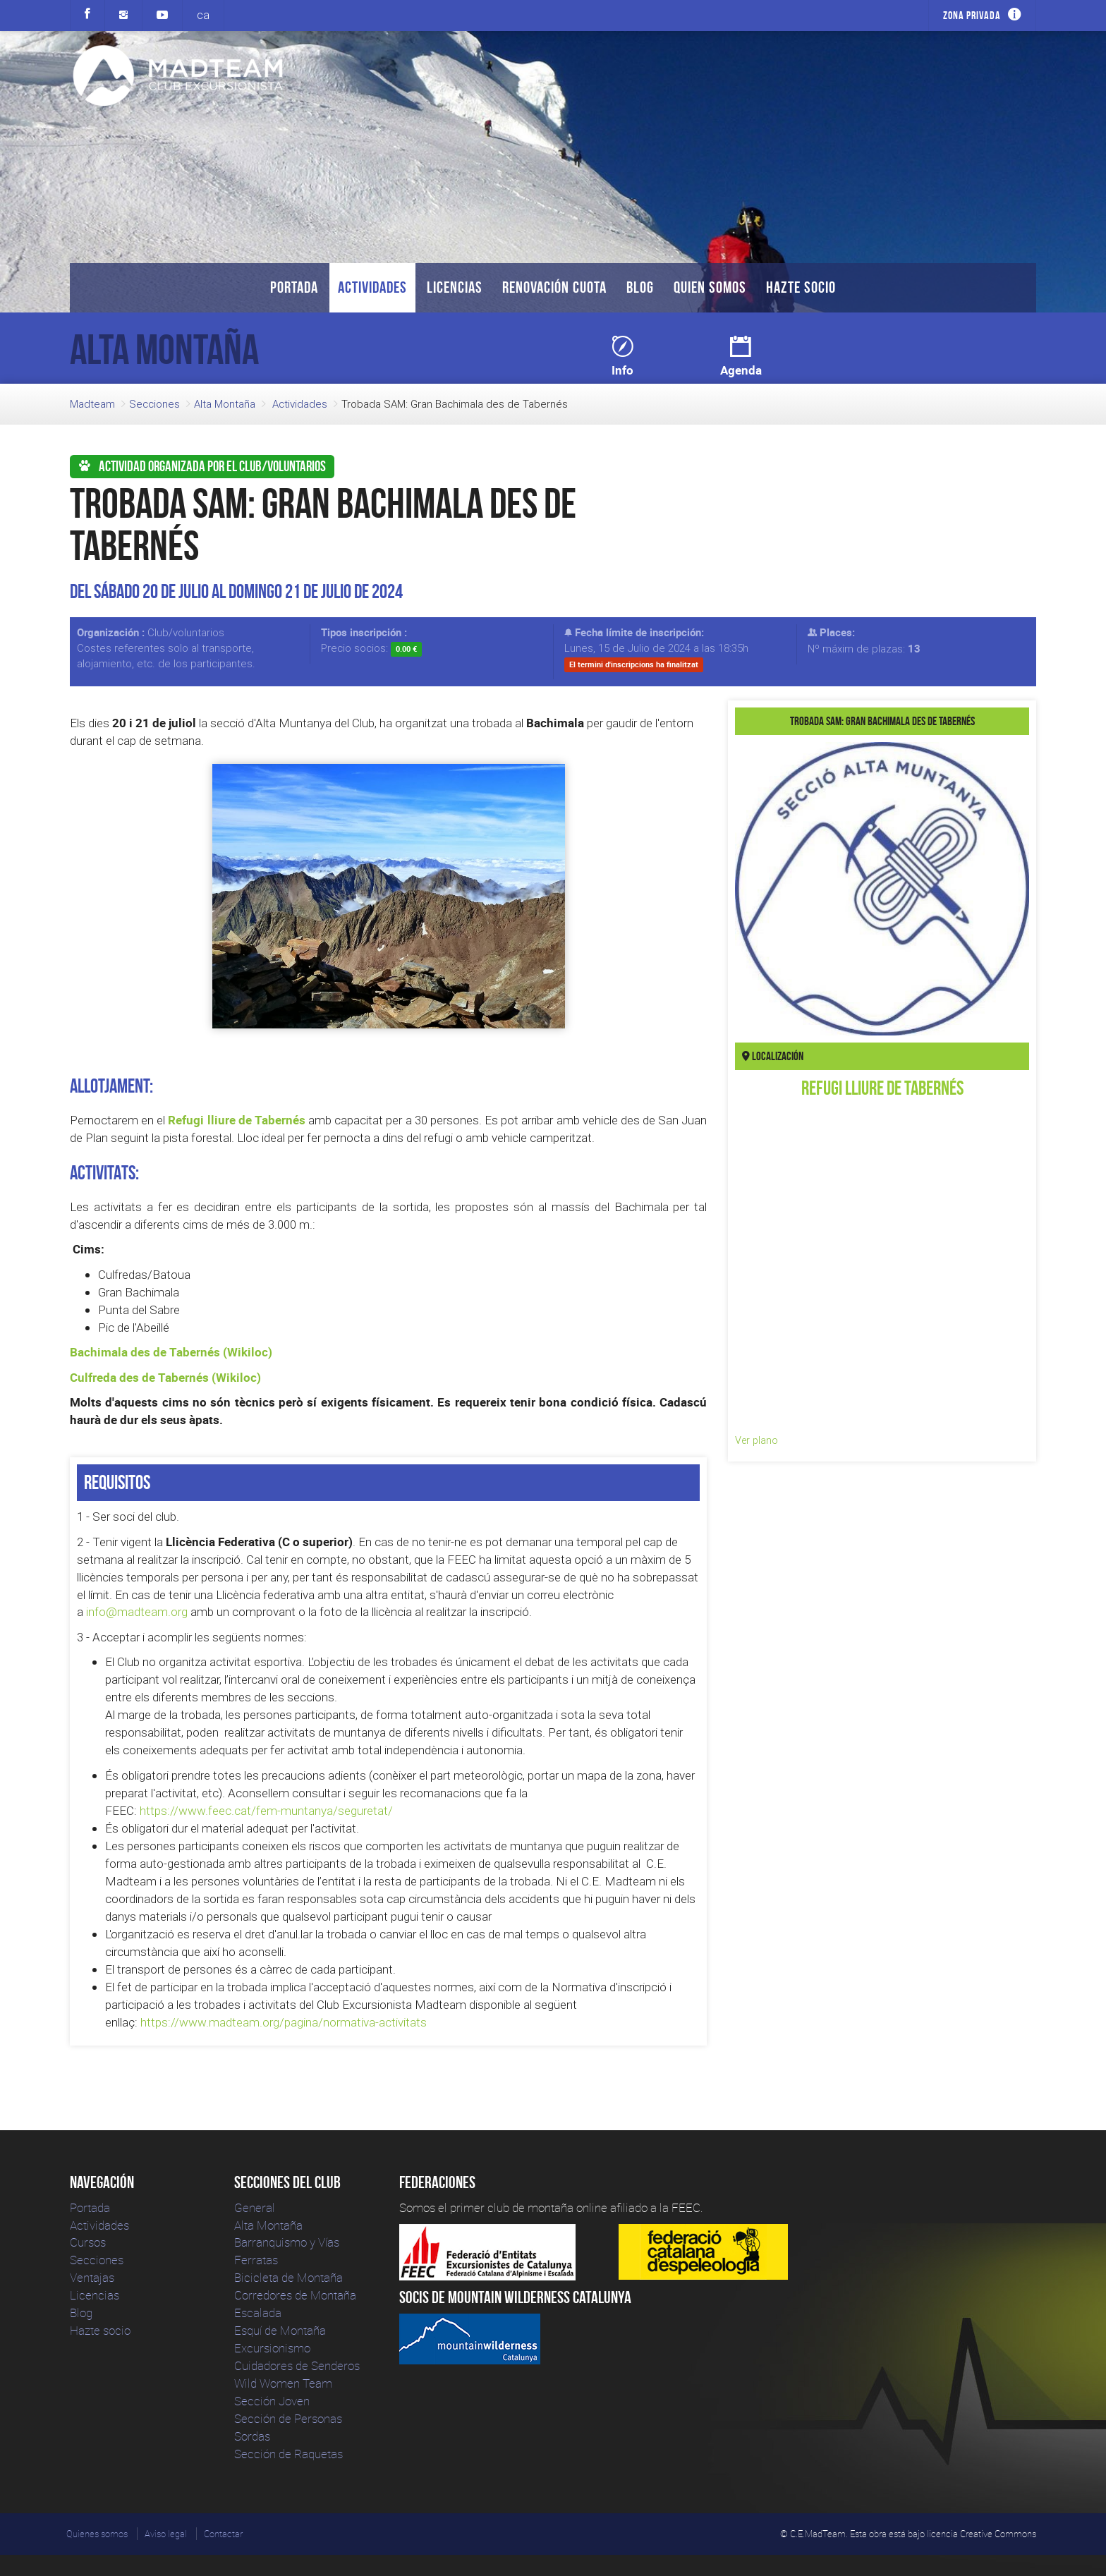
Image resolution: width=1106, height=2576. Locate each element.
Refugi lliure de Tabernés (236, 1120)
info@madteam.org (137, 1612)
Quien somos (710, 287)
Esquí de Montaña (280, 2330)
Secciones (154, 404)
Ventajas (92, 2277)
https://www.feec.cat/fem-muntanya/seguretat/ (266, 1810)
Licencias (454, 287)
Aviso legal (166, 2533)
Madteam (92, 404)
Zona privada (972, 15)
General (254, 2207)
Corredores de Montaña (295, 2295)
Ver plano (756, 1440)
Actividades (372, 287)
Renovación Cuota (554, 287)
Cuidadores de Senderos (297, 2365)
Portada (294, 287)
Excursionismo (272, 2348)
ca (203, 15)
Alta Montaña (224, 404)
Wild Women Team (283, 2383)
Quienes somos (97, 2533)
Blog (640, 287)
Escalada (257, 2312)
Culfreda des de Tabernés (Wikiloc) (165, 1377)
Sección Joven (272, 2401)
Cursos (88, 2242)
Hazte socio (801, 287)
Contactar (223, 2533)
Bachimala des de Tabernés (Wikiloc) (171, 1352)
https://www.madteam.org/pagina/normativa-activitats (283, 2022)
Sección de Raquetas (288, 2454)
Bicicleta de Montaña (288, 2277)
